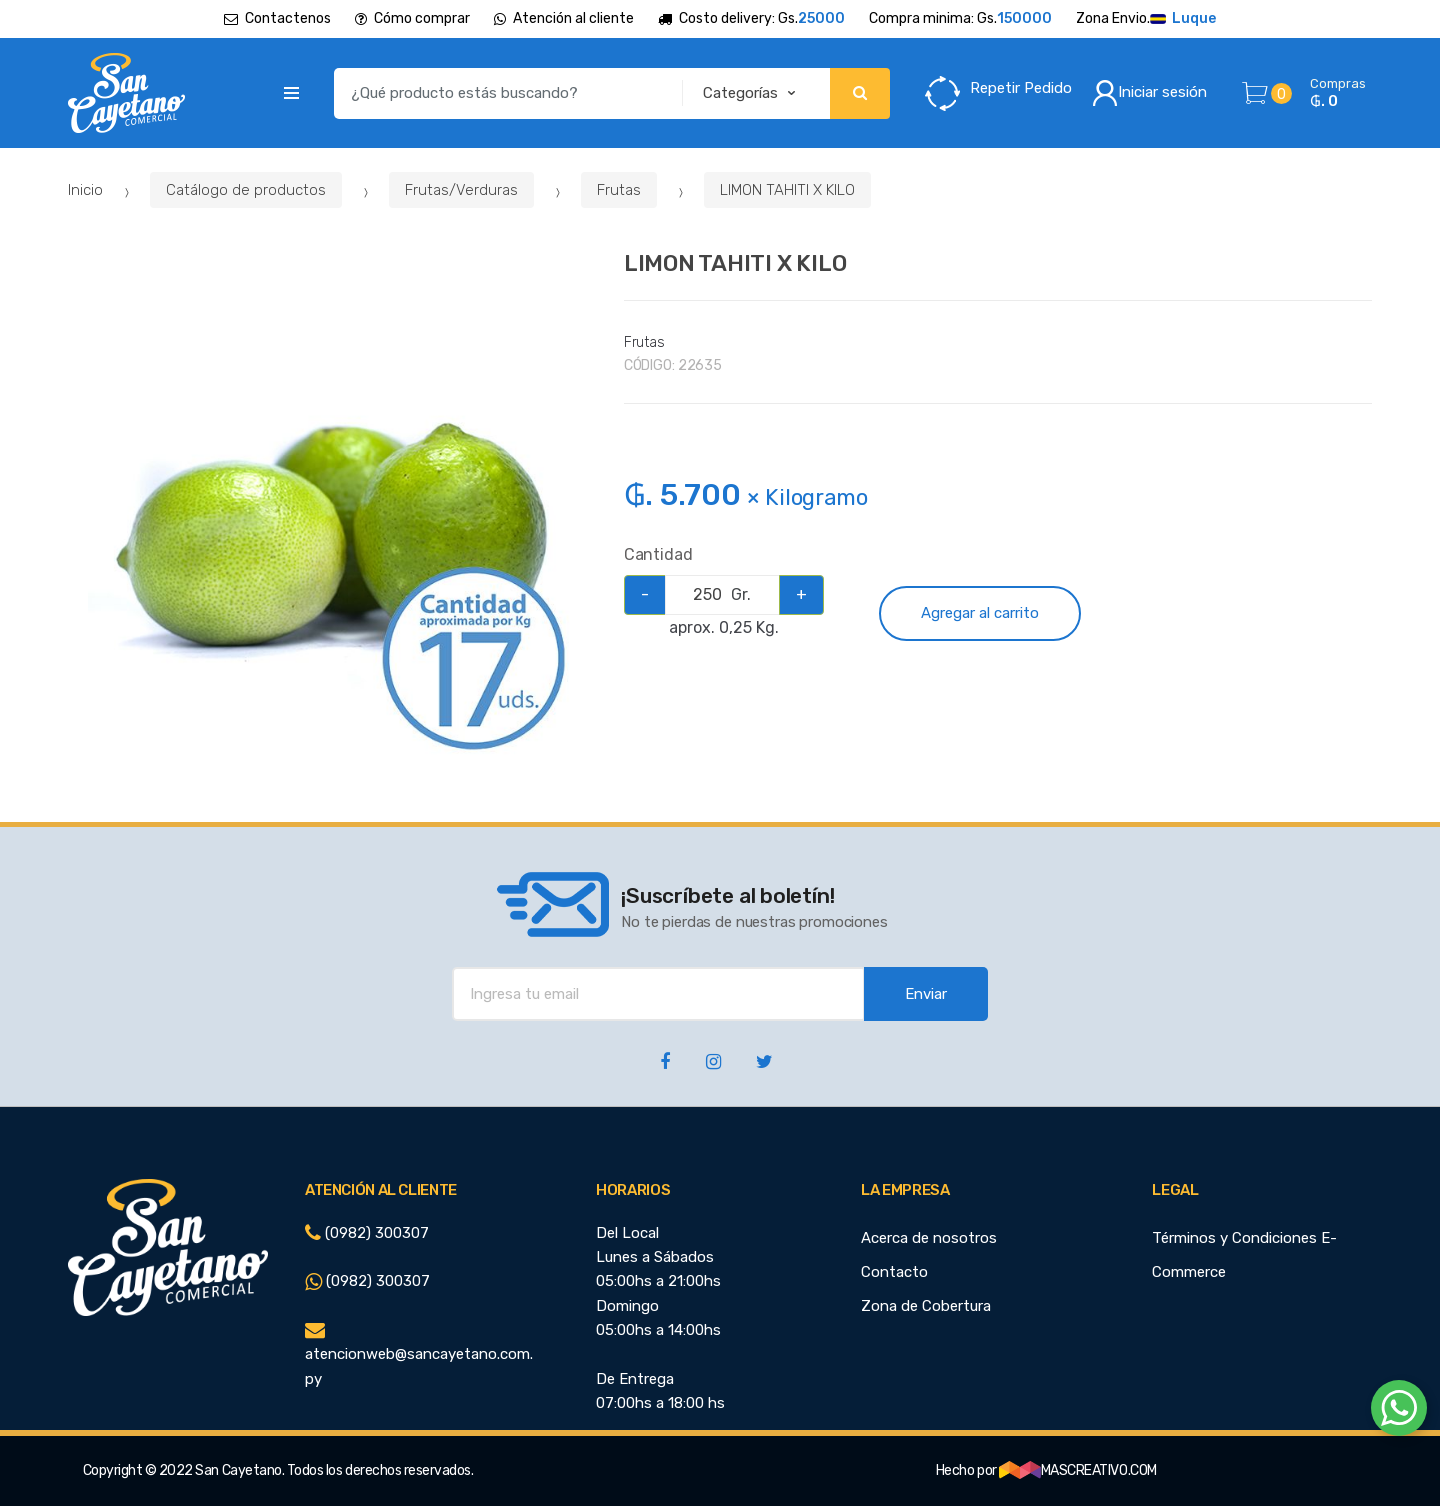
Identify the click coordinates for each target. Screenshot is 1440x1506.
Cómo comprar (412, 18)
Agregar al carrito (980, 613)
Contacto (894, 1272)
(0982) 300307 (367, 1233)
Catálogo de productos (246, 190)
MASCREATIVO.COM (1078, 1470)
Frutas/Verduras (461, 190)
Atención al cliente (564, 18)
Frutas (619, 190)
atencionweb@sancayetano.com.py (419, 1355)
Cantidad (658, 554)
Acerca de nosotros (929, 1238)
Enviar (926, 994)
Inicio (85, 190)
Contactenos (277, 18)
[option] (331, 516)
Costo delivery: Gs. (751, 19)
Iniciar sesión (1149, 93)
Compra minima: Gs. (960, 19)
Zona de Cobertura (926, 1306)
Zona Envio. (1146, 19)
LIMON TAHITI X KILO (787, 190)
